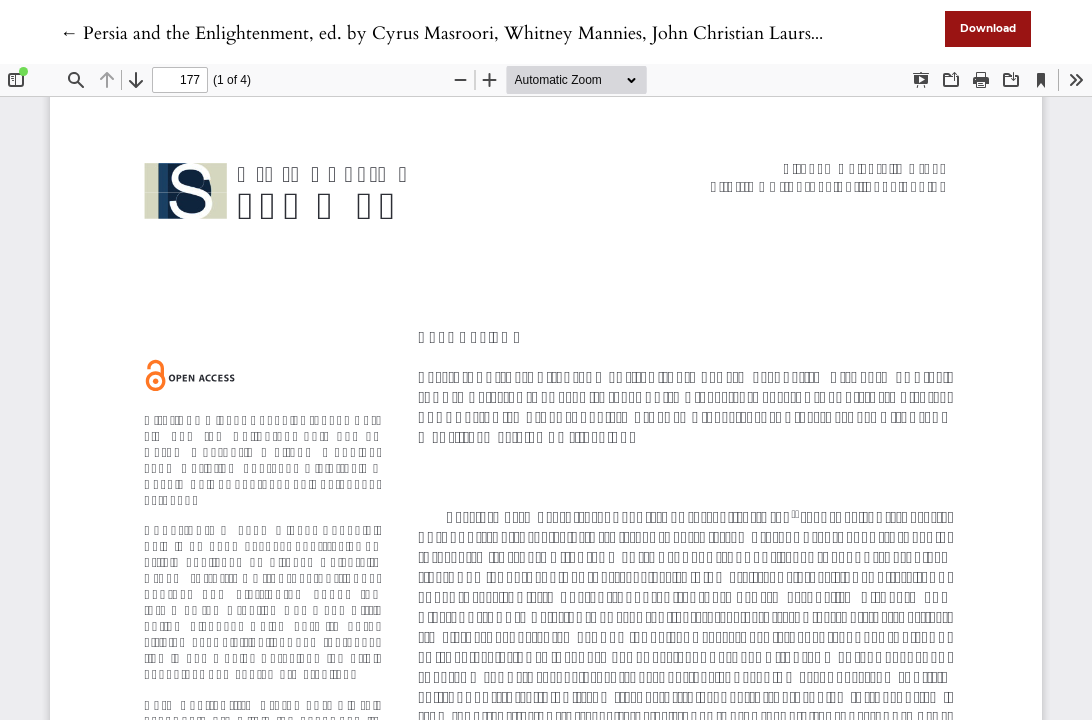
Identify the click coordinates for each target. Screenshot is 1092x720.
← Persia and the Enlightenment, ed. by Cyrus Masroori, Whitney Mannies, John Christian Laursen (444, 33)
